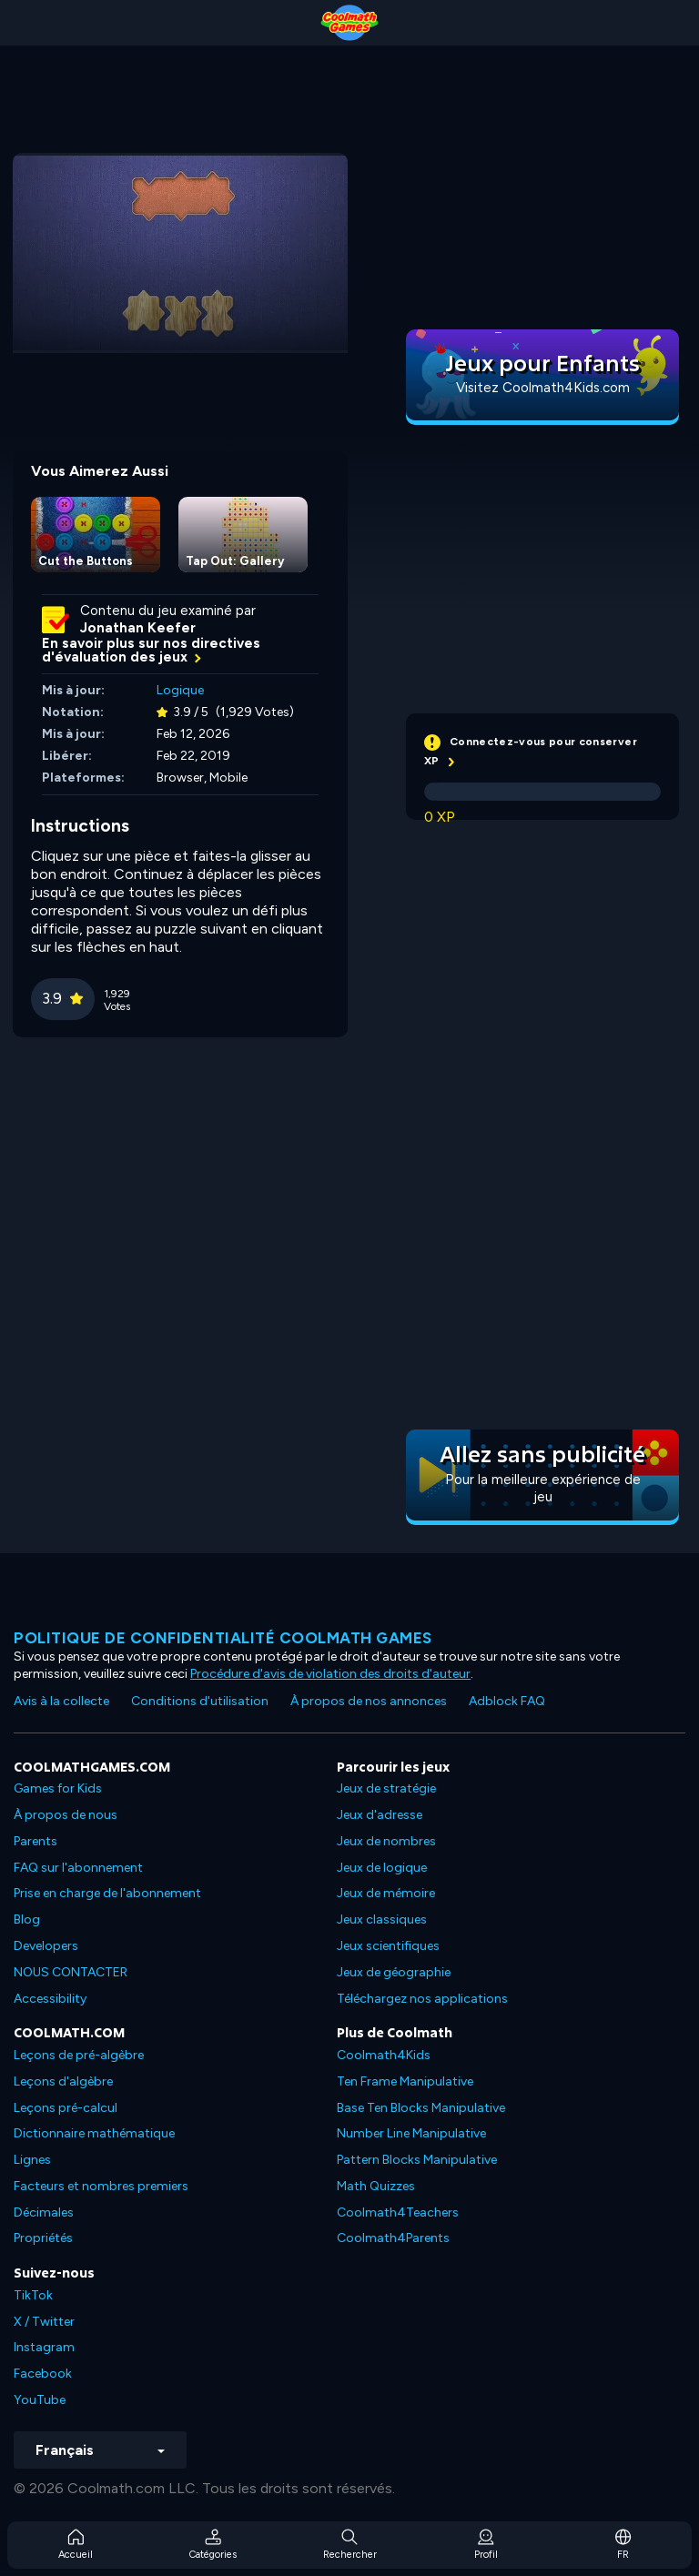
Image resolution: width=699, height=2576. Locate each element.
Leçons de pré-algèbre (79, 2055)
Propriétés (43, 2238)
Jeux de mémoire (386, 1893)
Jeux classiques (382, 1919)
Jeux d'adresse (379, 1815)
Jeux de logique (382, 1867)
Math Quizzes (376, 2186)
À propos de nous (65, 1815)
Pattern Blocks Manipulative (417, 2159)
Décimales (44, 2212)
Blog (27, 1919)
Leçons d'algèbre (63, 2081)
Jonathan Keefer (138, 628)
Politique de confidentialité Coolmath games (223, 1638)
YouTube (40, 2400)
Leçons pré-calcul (65, 2108)
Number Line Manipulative (411, 2133)
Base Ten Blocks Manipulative (421, 2108)
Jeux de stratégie (386, 1788)
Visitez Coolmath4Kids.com (543, 387)
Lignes (32, 2159)
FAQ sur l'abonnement (78, 1867)
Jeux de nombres (386, 1841)
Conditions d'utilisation (199, 1701)
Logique (180, 690)
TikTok (33, 2295)
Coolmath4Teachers (398, 2212)
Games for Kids (58, 1788)
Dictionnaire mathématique (94, 2133)
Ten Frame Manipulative (405, 2081)
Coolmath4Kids (384, 2055)
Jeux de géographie (394, 1972)
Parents (35, 1841)
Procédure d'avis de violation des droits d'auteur (330, 1674)
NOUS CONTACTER (70, 1972)
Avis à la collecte (61, 1701)
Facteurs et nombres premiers (101, 2186)
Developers (46, 1946)
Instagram (44, 2347)
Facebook (43, 2373)
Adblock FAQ (507, 1701)
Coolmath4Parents (393, 2238)
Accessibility (50, 1998)
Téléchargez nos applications (422, 1998)
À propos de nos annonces (368, 1701)
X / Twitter (44, 2321)
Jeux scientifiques (388, 1946)
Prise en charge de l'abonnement (107, 1893)
